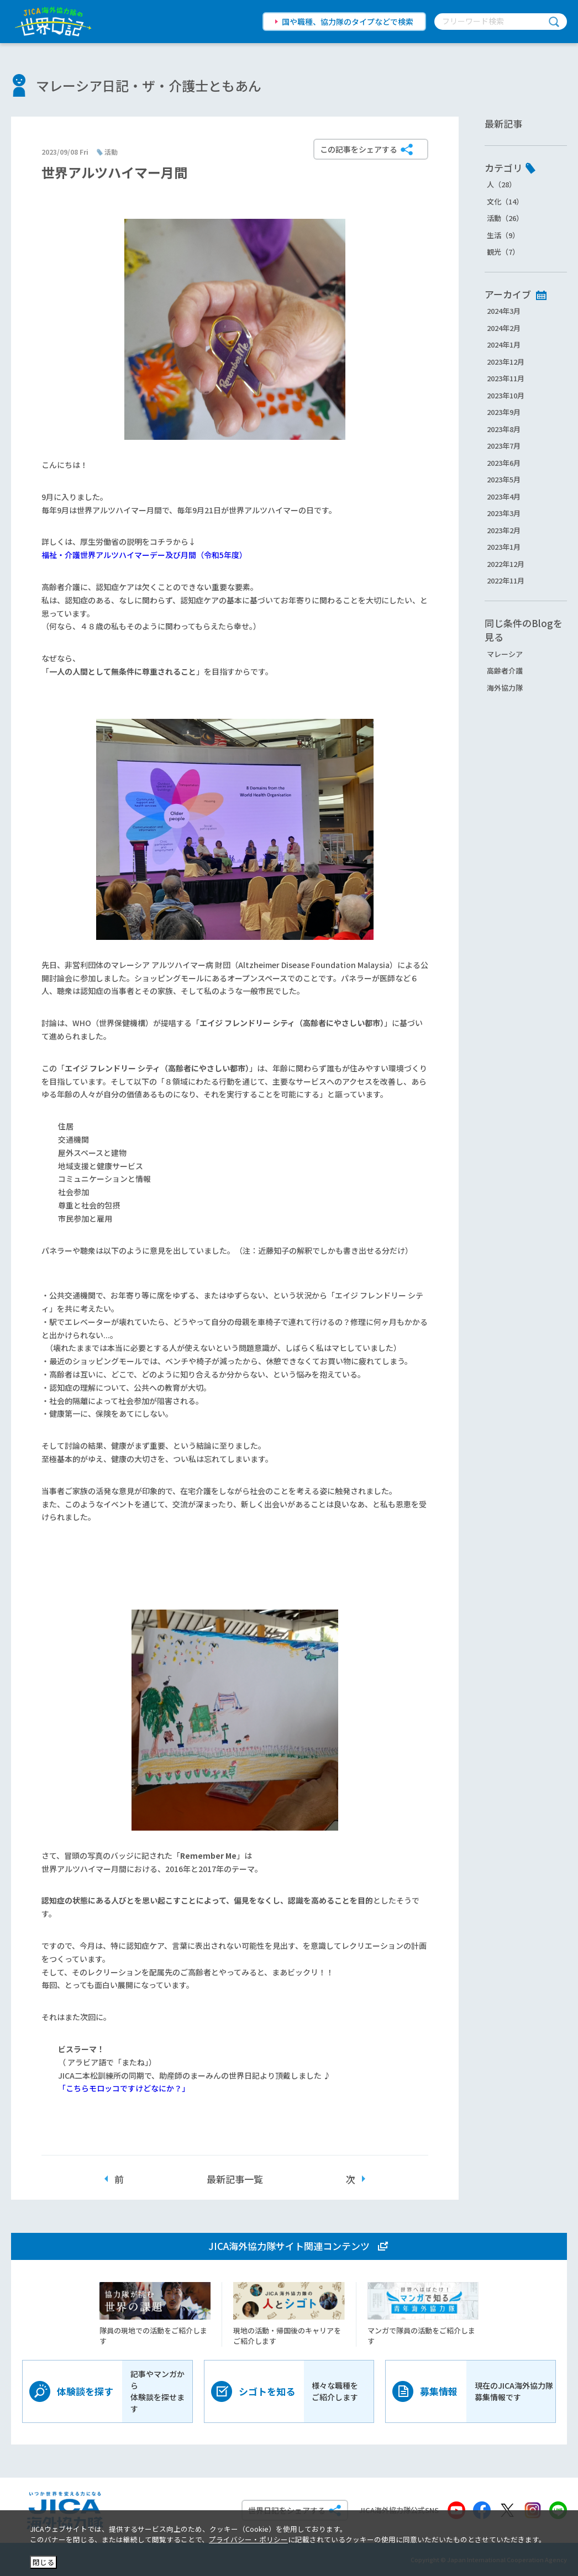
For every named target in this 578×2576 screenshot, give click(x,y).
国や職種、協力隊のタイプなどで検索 (347, 21)
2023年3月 (504, 513)
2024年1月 (504, 344)
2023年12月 (505, 361)
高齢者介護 (505, 670)
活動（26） (505, 218)
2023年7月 (504, 445)
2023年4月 (504, 496)
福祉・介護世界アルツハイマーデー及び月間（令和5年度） (144, 554)
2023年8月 (504, 429)
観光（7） (503, 251)
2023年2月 (504, 530)
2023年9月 (504, 412)
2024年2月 (504, 328)
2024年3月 (504, 311)
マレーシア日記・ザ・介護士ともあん (148, 85)
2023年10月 (505, 395)
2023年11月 (505, 378)
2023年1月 (504, 547)
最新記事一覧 (235, 2179)
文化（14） (505, 201)
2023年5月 (504, 479)
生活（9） (503, 235)
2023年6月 (504, 463)
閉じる (43, 2562)
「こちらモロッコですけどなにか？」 (124, 2088)
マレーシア (505, 654)
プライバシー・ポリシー (248, 2539)
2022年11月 (505, 580)
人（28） (501, 184)
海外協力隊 (505, 687)
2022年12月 (505, 564)
